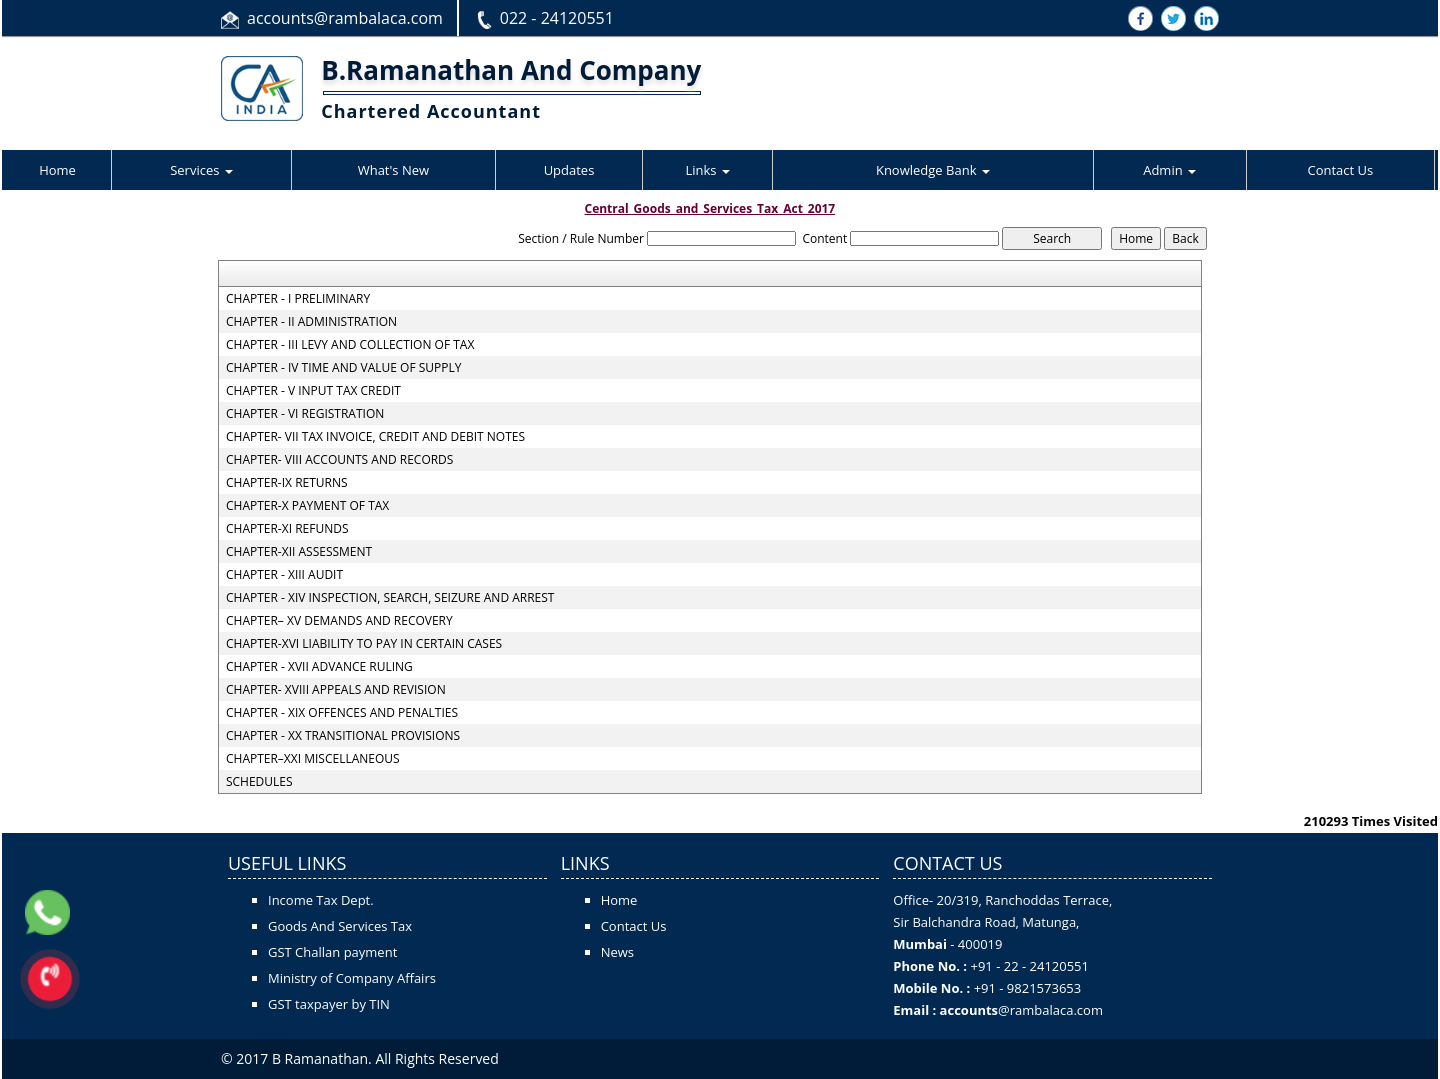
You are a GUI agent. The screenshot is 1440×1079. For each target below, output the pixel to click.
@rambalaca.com (1050, 1010)
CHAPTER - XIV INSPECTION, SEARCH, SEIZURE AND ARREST (390, 598)
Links (707, 170)
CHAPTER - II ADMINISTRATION (311, 322)
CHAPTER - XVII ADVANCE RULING (319, 667)
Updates (569, 170)
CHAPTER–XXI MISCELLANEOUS (313, 759)
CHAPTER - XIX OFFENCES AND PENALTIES (342, 713)
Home (57, 170)
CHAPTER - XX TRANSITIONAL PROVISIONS (343, 736)
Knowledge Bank (933, 170)
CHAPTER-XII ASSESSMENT (299, 552)
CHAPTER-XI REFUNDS (287, 529)
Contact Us (1340, 170)
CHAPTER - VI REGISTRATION (305, 414)
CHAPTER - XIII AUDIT (284, 575)
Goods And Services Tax (340, 926)
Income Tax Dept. (321, 900)
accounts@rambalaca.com (345, 18)
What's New (393, 170)
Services (201, 170)
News (617, 952)
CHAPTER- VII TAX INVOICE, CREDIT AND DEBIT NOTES (375, 437)
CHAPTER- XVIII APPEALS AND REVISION (336, 690)
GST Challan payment (332, 952)
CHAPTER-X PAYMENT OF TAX (307, 506)
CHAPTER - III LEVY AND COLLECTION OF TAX (350, 345)
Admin (1169, 170)
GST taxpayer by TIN (329, 1004)
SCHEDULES (259, 782)
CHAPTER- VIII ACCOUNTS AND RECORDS (339, 460)
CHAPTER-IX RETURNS (287, 483)
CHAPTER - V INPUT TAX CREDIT (313, 391)
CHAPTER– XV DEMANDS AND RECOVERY (339, 621)
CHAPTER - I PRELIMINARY (298, 299)
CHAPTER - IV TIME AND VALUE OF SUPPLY (344, 368)
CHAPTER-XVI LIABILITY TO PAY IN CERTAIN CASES (364, 644)
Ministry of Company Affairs (352, 978)
